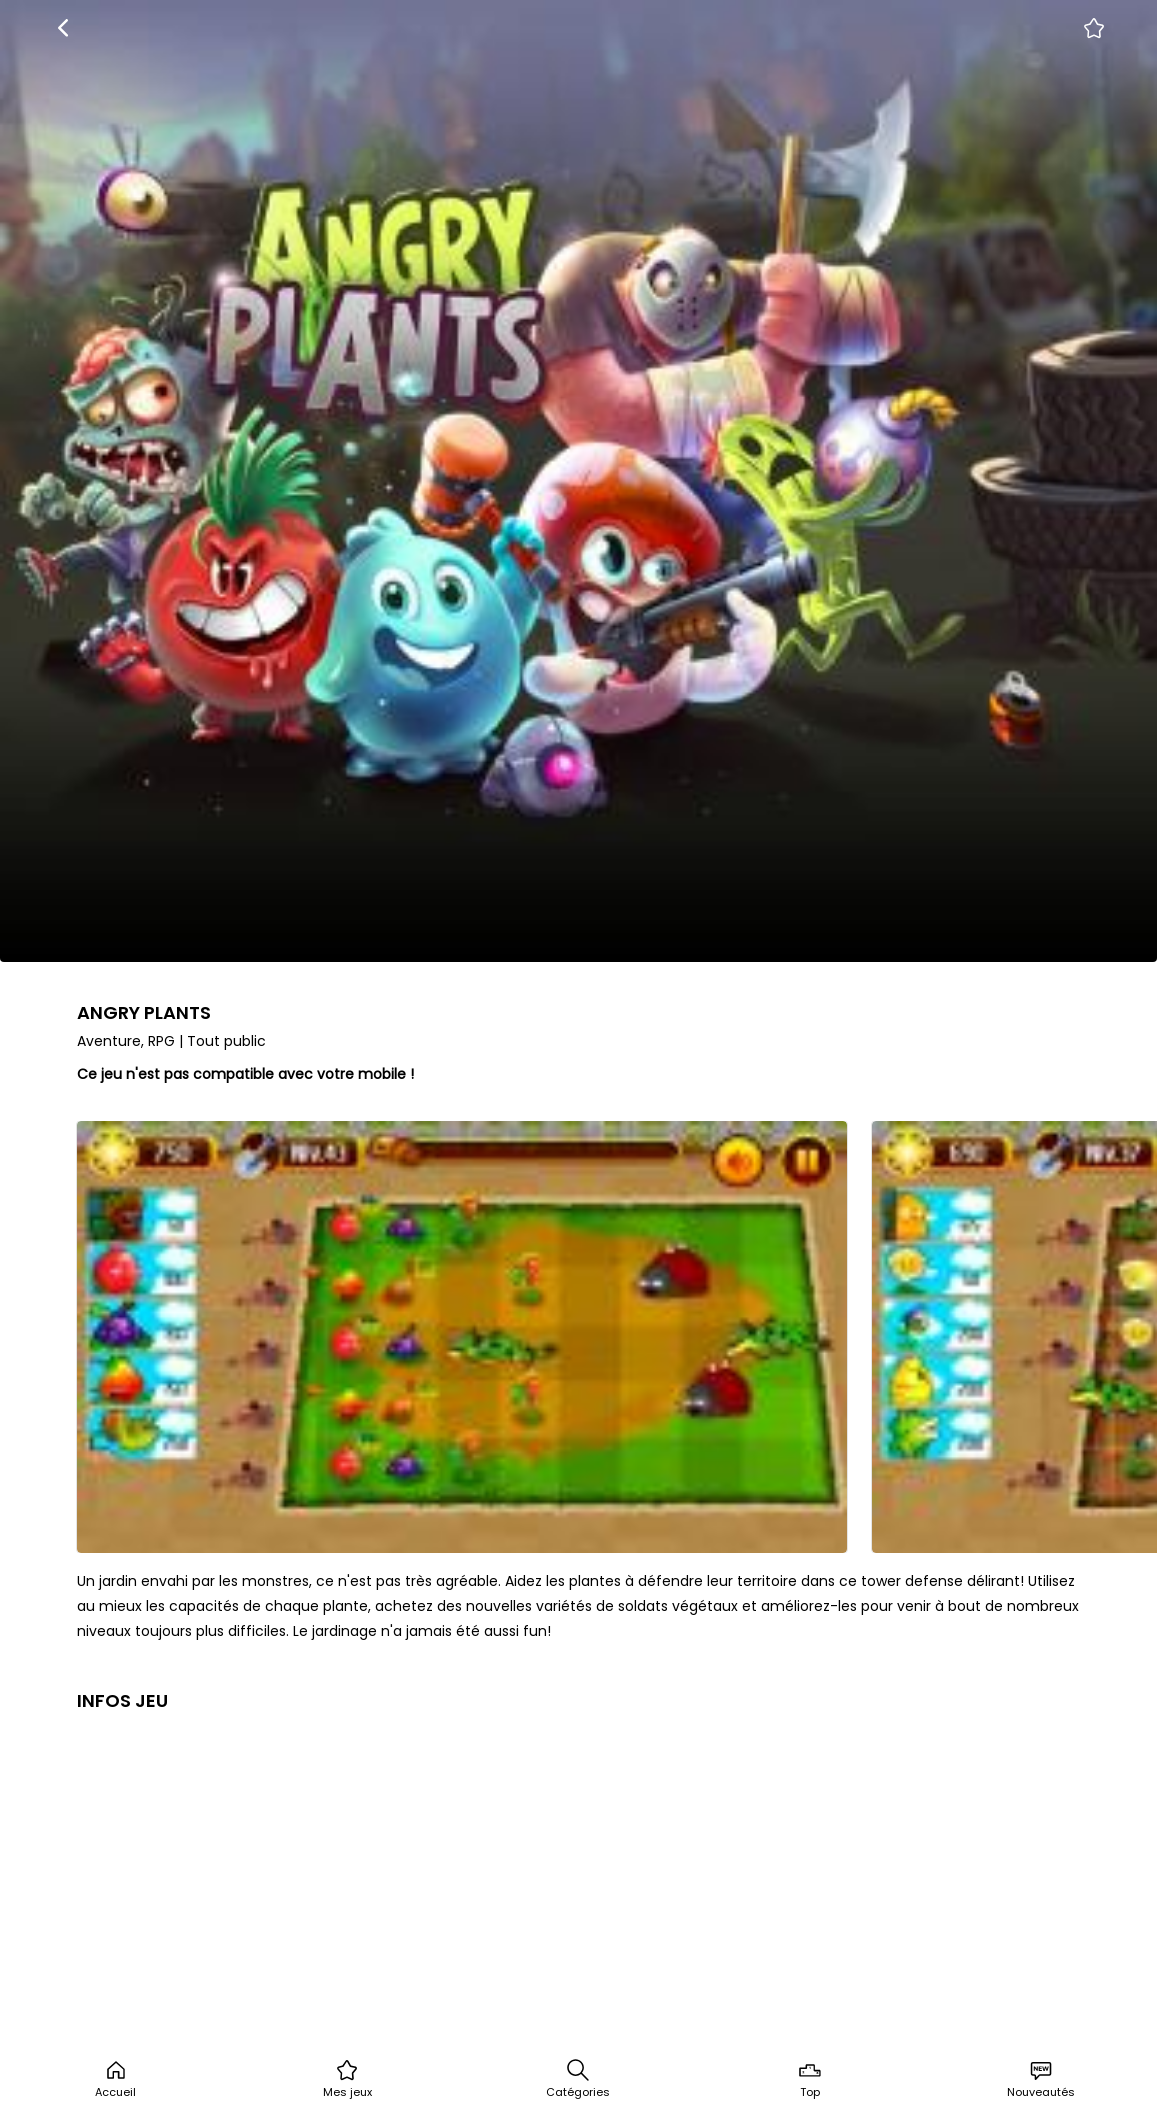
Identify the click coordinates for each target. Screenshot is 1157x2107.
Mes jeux (347, 2079)
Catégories (578, 2079)
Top (810, 2079)
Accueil (115, 2079)
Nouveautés (1041, 2079)
